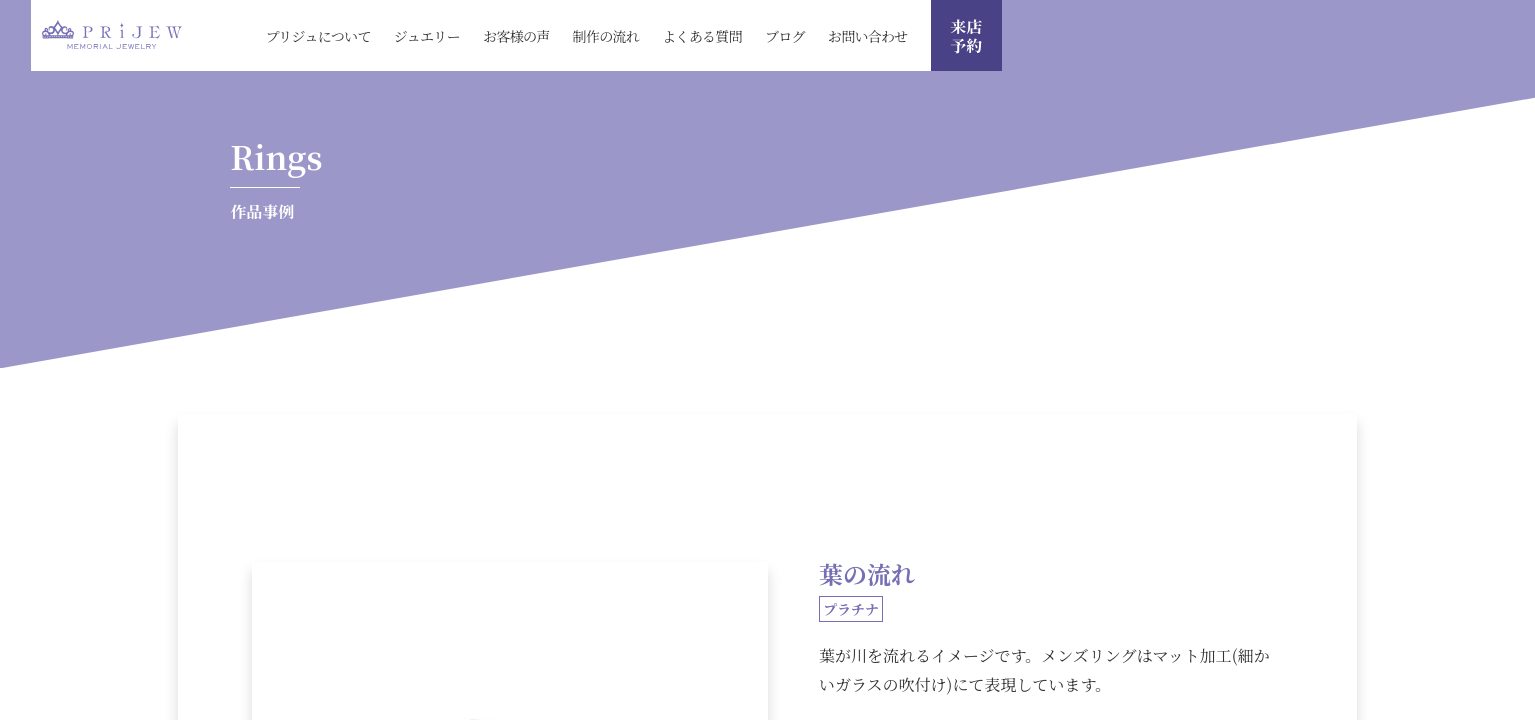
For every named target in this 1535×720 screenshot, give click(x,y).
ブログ (785, 36)
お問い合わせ (868, 36)
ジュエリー (427, 36)
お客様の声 (516, 36)
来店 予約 (966, 36)
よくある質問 (702, 36)
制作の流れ (606, 36)
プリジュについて (317, 36)
